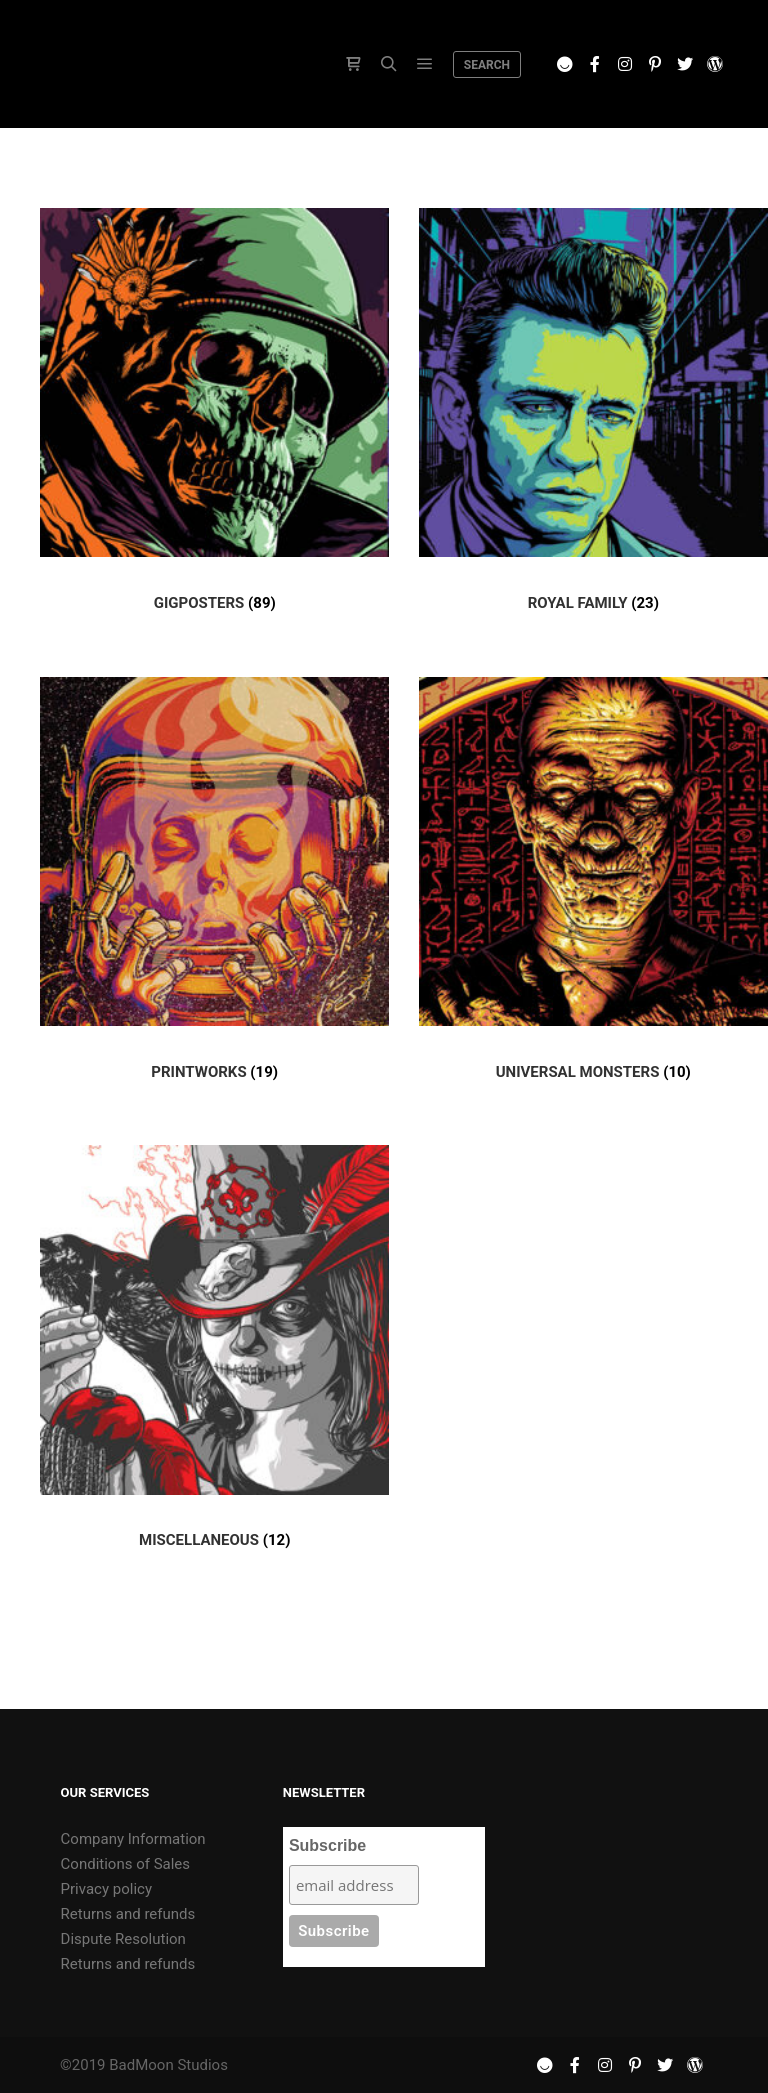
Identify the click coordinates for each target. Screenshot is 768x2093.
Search (487, 65)
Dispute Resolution (123, 1939)
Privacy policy (106, 1889)
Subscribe (327, 1845)
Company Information (133, 1839)
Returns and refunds (128, 1914)
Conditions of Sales (125, 1864)
